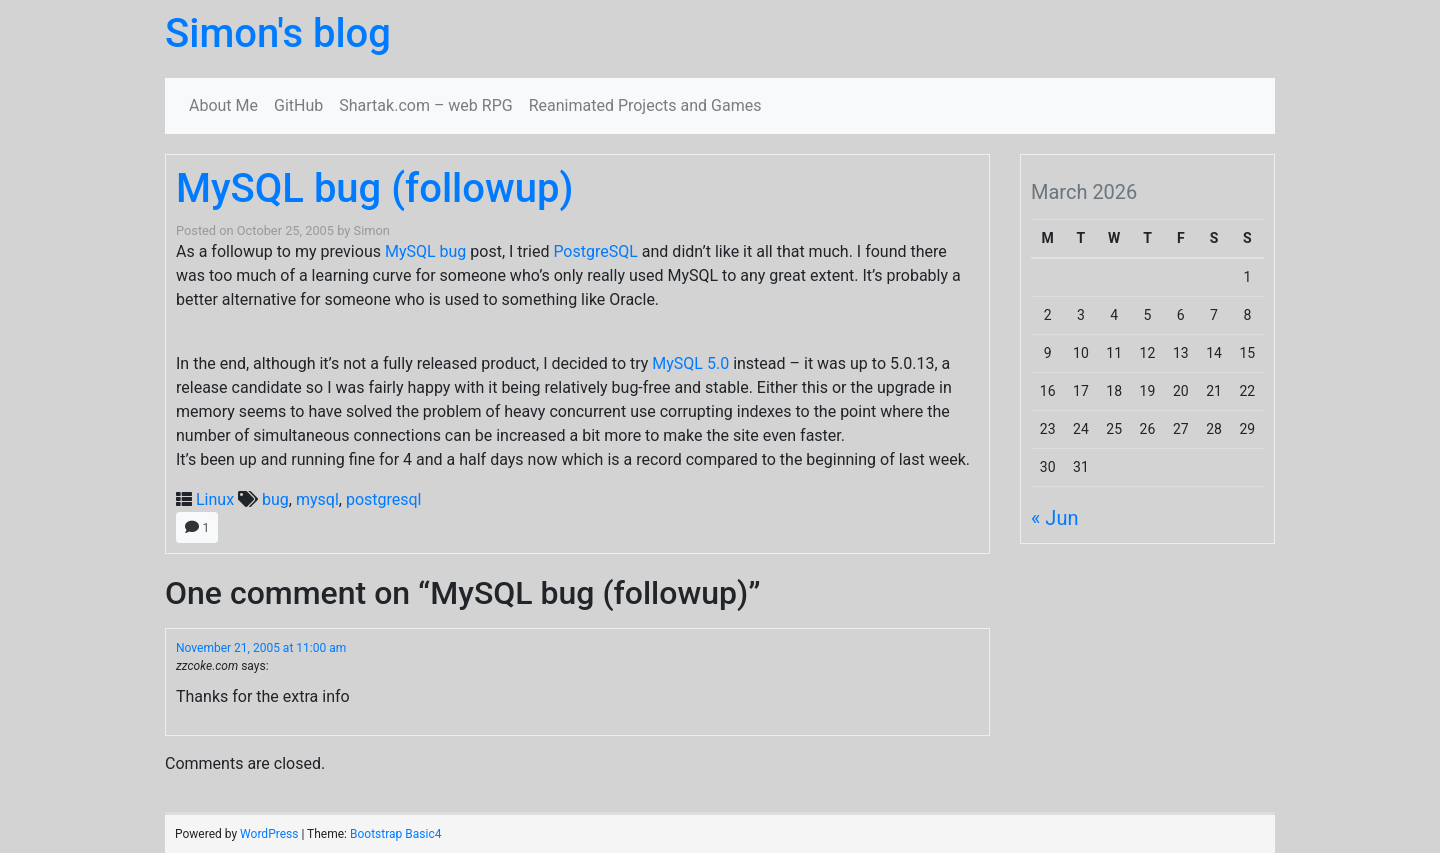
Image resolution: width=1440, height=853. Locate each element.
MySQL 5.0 (690, 363)
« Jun (1054, 518)
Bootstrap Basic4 (395, 834)
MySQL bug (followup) (374, 188)
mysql (317, 499)
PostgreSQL (595, 251)
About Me (223, 105)
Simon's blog (278, 33)
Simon (372, 230)
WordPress (269, 834)
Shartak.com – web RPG (425, 105)
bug (275, 499)
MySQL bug (425, 251)
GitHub (298, 105)
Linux (215, 499)
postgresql (384, 499)
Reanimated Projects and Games (645, 105)
